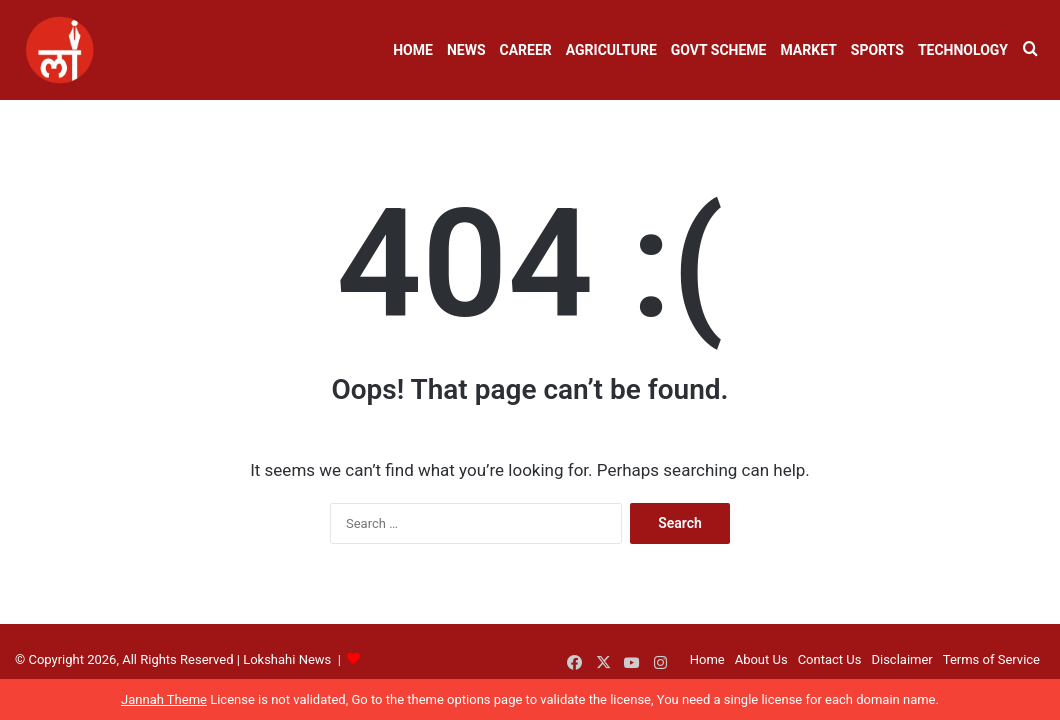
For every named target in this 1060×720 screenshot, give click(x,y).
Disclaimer (901, 659)
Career (526, 50)
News (466, 50)
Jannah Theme (164, 699)
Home (413, 50)
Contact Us (830, 659)
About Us (761, 659)
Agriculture (611, 50)
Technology (963, 50)
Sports (877, 50)
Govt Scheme (719, 50)
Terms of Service (991, 659)
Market (808, 50)
